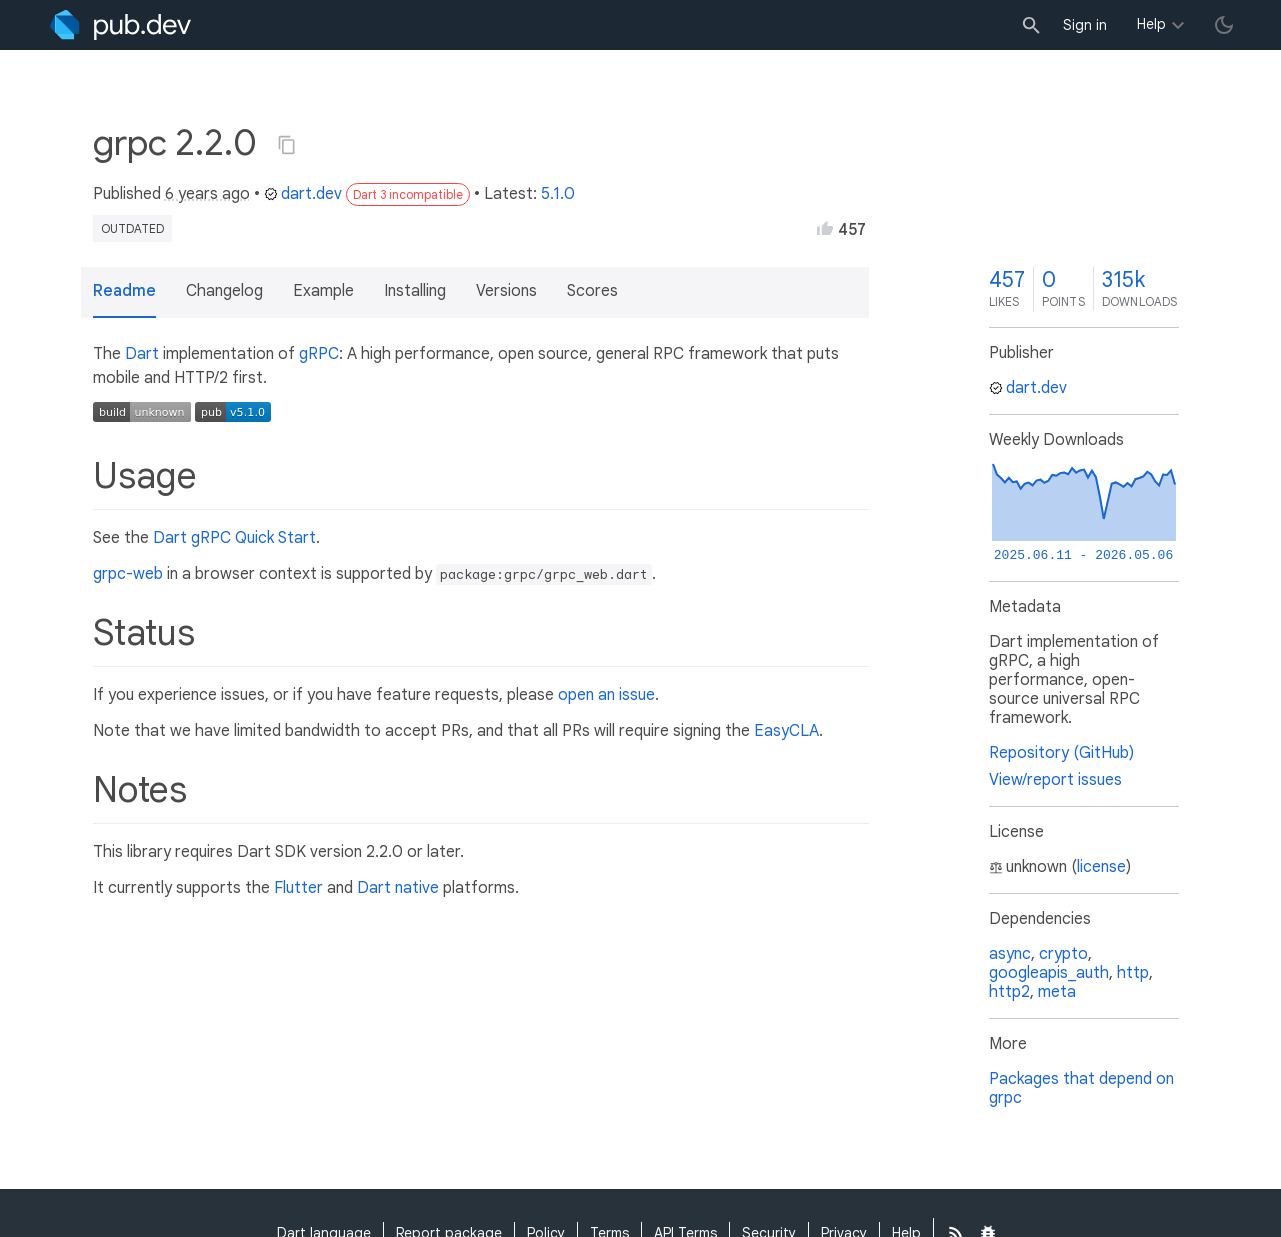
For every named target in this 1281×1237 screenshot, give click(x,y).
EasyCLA (786, 731)
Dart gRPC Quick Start (234, 538)
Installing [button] (415, 291)
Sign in (1085, 25)
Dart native (398, 888)
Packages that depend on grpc (1081, 1088)
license (1101, 867)
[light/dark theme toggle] (1224, 25)
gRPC (319, 354)
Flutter (298, 888)
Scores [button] (592, 291)
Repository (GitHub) (1061, 753)
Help (1151, 24)
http (1133, 973)
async (1010, 954)
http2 (1009, 992)
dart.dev (303, 194)
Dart (142, 354)
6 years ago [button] (207, 194)
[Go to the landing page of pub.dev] (120, 25)
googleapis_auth (1049, 973)
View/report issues (1055, 780)
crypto (1063, 954)
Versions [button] (506, 291)
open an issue (606, 695)
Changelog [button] (224, 291)
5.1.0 (558, 194)
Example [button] (323, 291)
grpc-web (128, 574)
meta (1057, 992)
